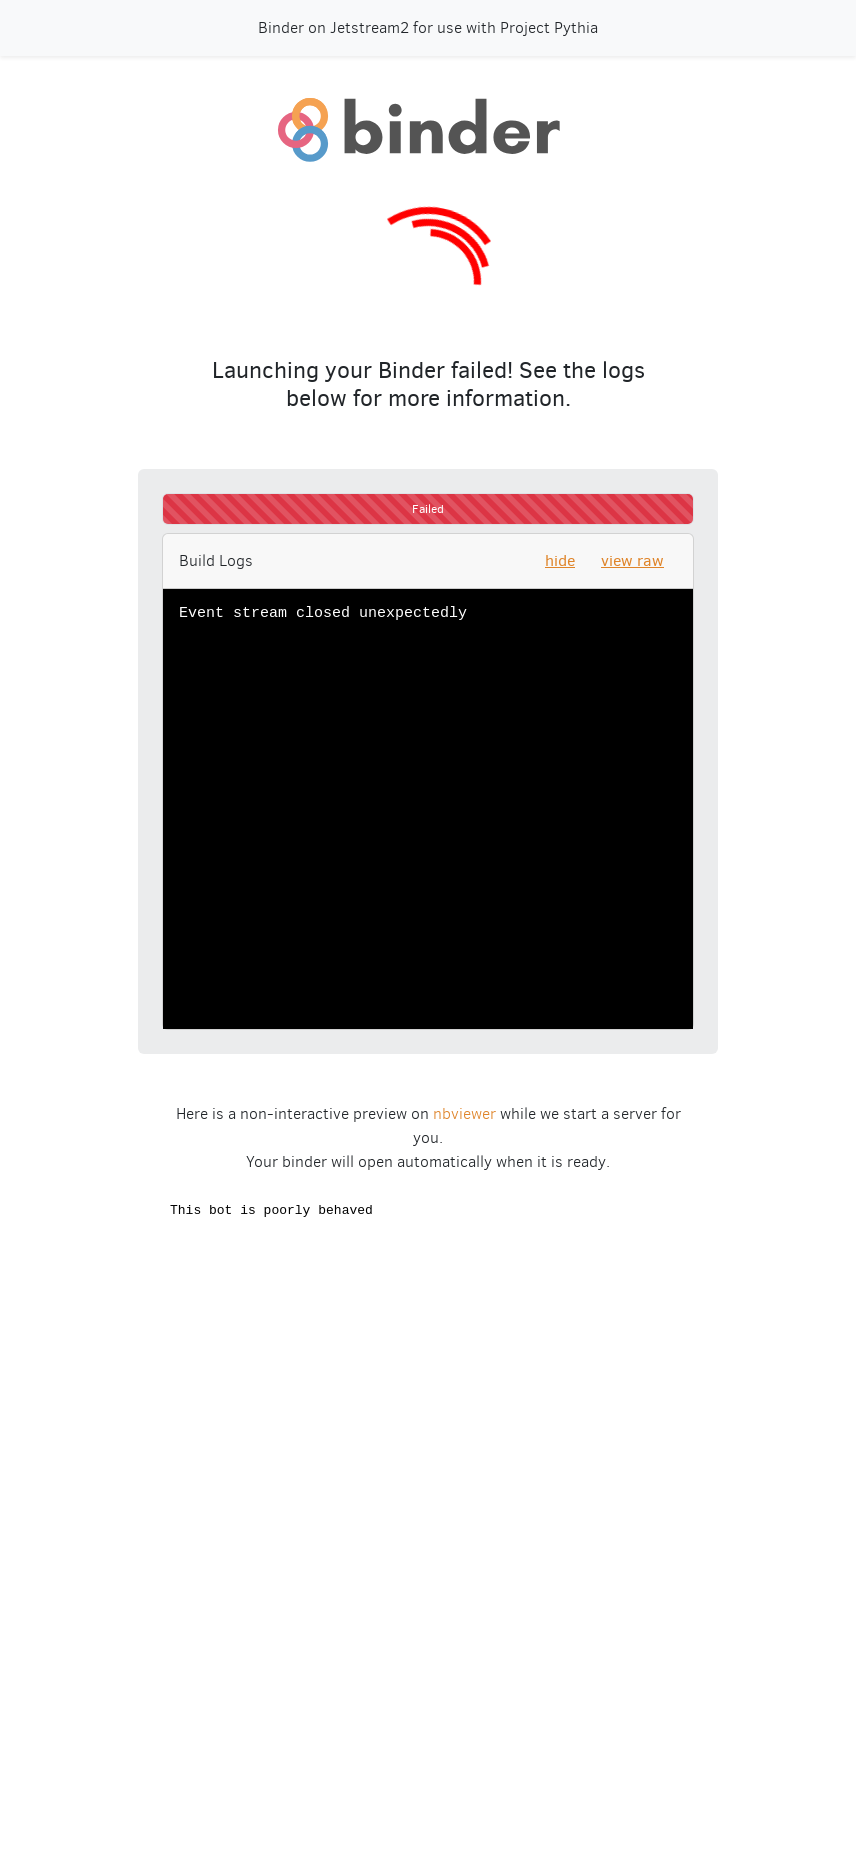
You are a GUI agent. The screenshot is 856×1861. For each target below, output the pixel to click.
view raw (632, 560)
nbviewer (464, 1113)
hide (560, 560)
